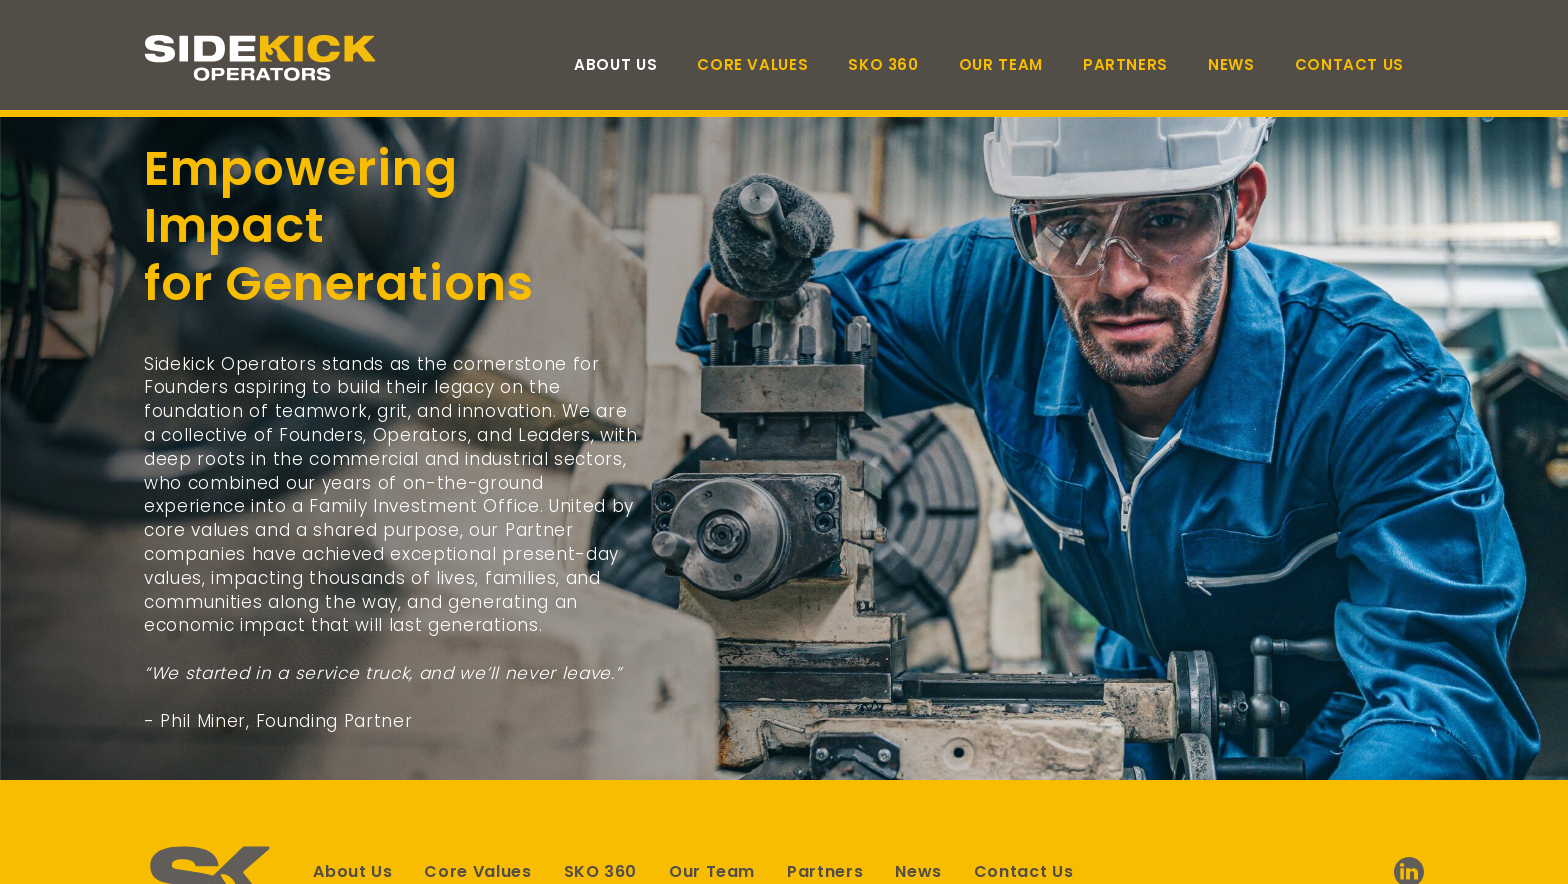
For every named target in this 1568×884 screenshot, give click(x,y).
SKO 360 (883, 64)
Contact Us (1349, 64)
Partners (1125, 64)
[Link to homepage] (264, 58)
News (1231, 64)
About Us (615, 64)
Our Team (1001, 64)
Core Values (752, 64)
